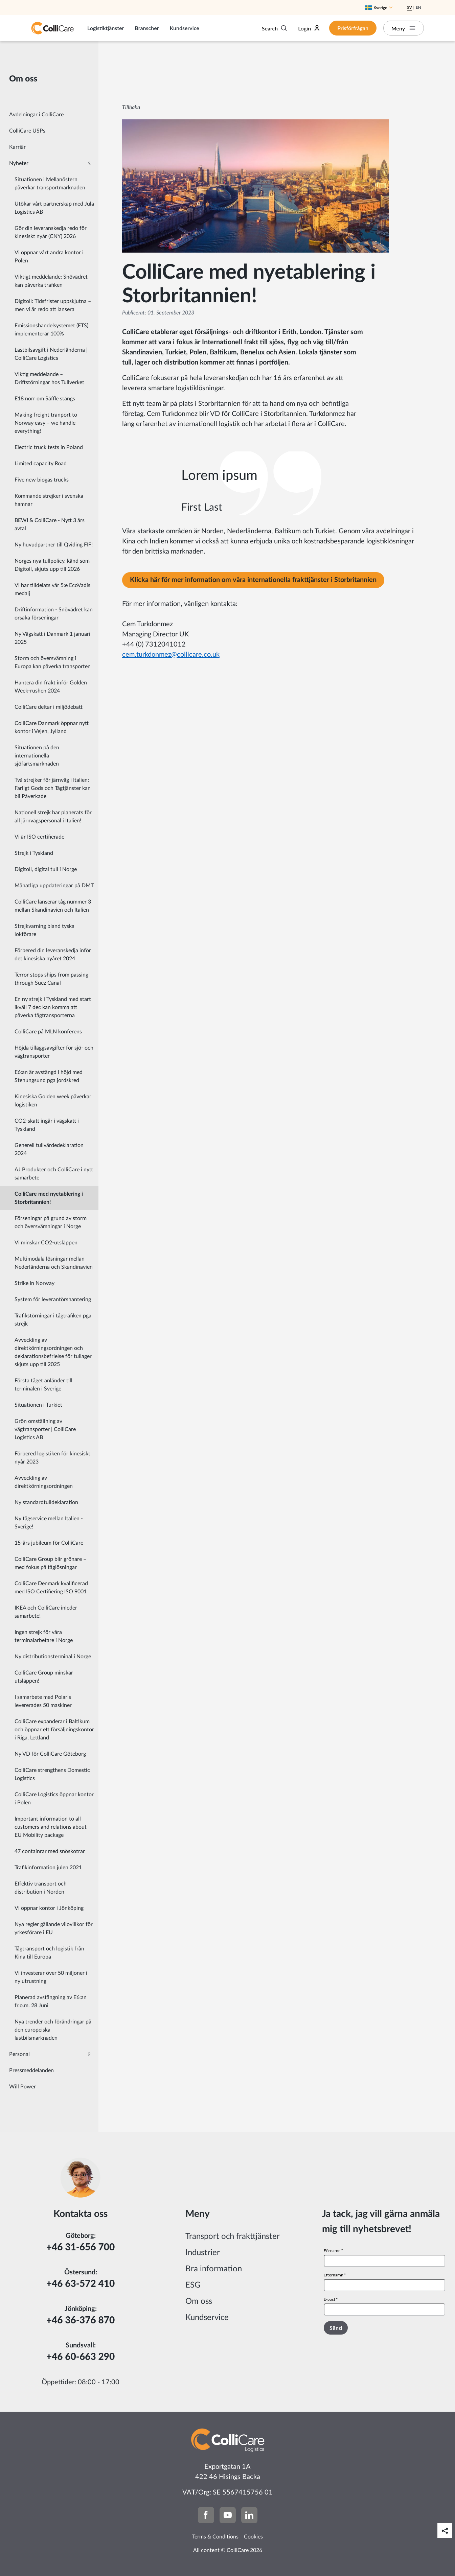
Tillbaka (131, 107)
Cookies (253, 2536)
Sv (409, 7)
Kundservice (184, 28)
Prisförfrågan (352, 28)
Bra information (213, 2269)
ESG (193, 2285)
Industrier (202, 2253)
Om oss (198, 2301)
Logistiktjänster (105, 28)
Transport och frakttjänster (232, 2236)
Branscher (147, 28)
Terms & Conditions (215, 2536)
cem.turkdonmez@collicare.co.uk (171, 654)
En (418, 7)
